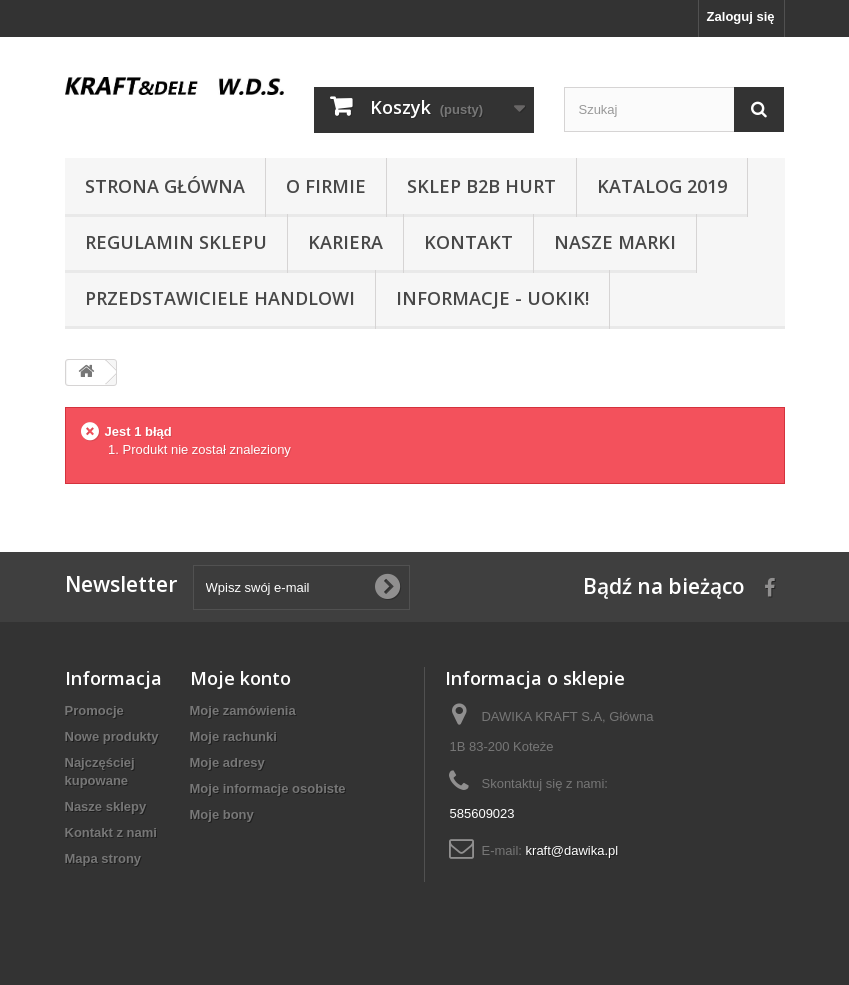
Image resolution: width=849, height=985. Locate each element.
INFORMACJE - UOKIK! (492, 298)
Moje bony (222, 814)
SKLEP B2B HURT (481, 186)
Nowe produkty (112, 736)
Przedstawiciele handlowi (220, 298)
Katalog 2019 (662, 186)
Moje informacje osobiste (268, 788)
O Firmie (326, 186)
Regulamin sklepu (176, 242)
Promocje (94, 710)
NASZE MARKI (615, 242)
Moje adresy (227, 762)
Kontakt (468, 242)
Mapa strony (103, 858)
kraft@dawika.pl (572, 850)
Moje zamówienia (243, 710)
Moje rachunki (233, 736)
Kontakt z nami (111, 832)
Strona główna (165, 186)
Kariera (345, 242)
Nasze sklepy (106, 806)
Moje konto (240, 678)
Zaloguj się (741, 16)
